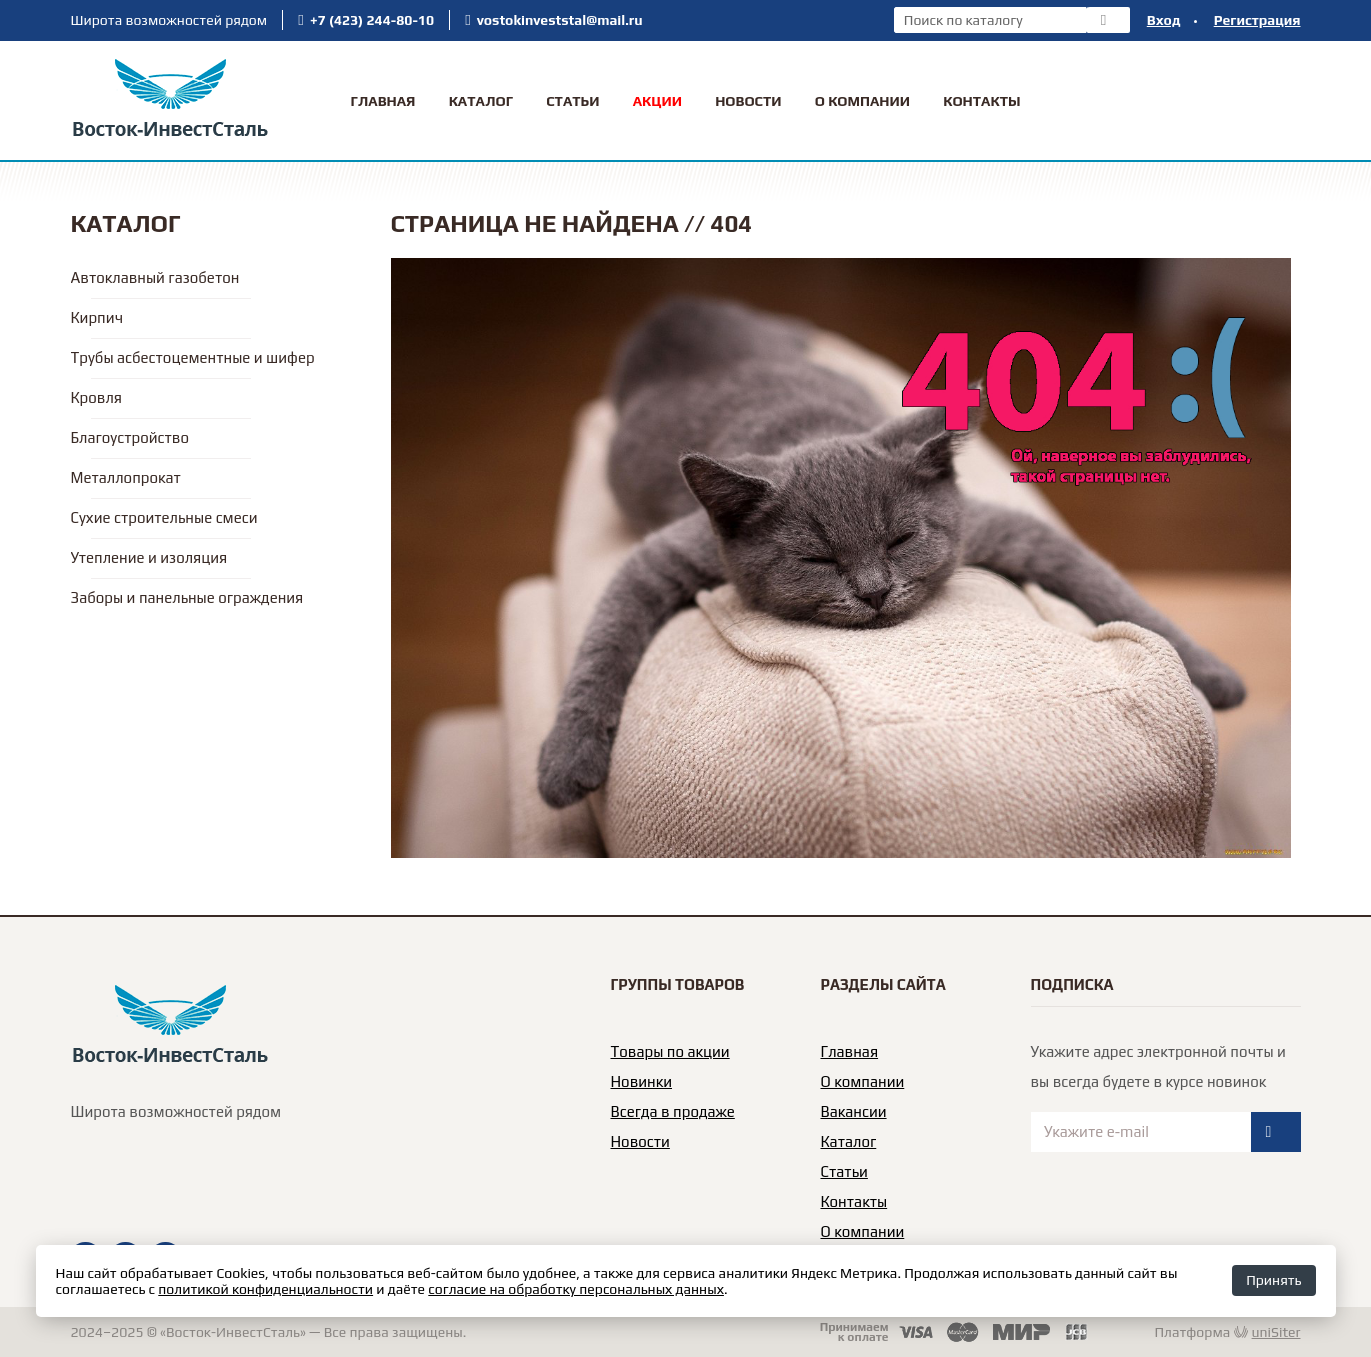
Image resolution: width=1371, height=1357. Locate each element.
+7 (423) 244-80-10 (372, 20)
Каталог (481, 101)
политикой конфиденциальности (265, 1289)
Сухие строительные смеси (164, 517)
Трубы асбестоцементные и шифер (193, 357)
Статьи (572, 101)
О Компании (862, 101)
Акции (657, 101)
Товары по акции (670, 1051)
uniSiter (1276, 1332)
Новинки (642, 1081)
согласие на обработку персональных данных (576, 1289)
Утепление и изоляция (149, 557)
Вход (1164, 20)
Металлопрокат (126, 477)
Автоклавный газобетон (155, 277)
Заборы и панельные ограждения (187, 597)
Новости (748, 101)
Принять (1273, 1280)
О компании (863, 1081)
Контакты (981, 101)
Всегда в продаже (673, 1111)
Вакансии (854, 1111)
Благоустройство (130, 437)
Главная (382, 101)
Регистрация (1257, 20)
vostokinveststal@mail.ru (560, 20)
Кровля (96, 397)
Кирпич (97, 317)
